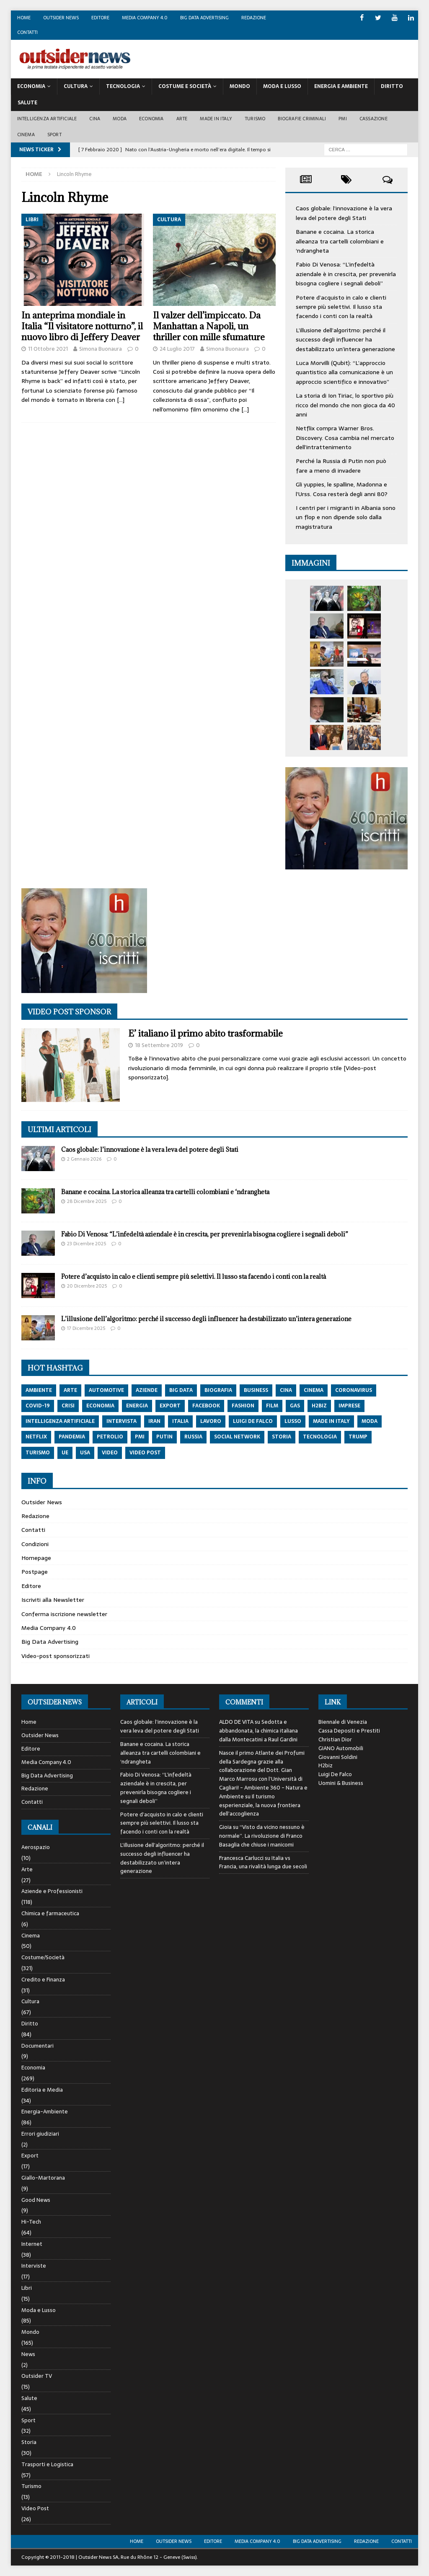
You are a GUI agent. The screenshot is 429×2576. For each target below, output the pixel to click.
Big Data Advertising (204, 17)
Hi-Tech (31, 2221)
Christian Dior (335, 1739)
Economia (31, 86)
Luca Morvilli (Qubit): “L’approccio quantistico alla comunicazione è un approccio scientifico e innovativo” (344, 372)
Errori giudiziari (40, 2133)
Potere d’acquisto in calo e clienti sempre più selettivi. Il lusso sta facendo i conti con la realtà (341, 307)
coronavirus (353, 1390)
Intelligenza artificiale (47, 118)
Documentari (37, 2045)
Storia (28, 2442)
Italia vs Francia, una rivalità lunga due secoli (263, 1862)
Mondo (240, 86)
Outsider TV (36, 2376)
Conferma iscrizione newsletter (64, 1614)
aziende (147, 1390)
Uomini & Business (340, 1783)
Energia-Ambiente (44, 2111)
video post (145, 1452)
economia (100, 1406)
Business (256, 1390)
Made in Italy (216, 118)
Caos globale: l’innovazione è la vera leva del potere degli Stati (344, 213)
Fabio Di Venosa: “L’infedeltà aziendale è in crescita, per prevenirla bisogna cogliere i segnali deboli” (346, 274)
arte (70, 1390)
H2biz (325, 1765)
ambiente (39, 1390)
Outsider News (61, 17)
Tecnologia (123, 86)
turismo (38, 1452)
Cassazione (373, 118)
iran (154, 1421)
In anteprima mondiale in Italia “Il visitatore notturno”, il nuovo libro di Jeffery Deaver (82, 326)
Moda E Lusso (282, 86)
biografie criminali (302, 118)
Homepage (36, 1557)
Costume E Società (184, 86)
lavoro (210, 1421)
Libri (26, 2288)
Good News (35, 2200)
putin (164, 1437)
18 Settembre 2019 (159, 1045)
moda (369, 1421)
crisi (68, 1406)
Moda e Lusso (38, 2310)
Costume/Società (43, 1957)
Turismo (255, 118)
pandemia (72, 1437)
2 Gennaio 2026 (84, 1159)
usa (85, 1452)
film (272, 1406)
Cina (94, 118)
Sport (54, 134)
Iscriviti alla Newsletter (52, 1599)
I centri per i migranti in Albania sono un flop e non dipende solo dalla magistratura (345, 517)
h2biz (319, 1406)
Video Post (35, 2508)
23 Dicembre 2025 (86, 1243)
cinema (313, 1390)
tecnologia (320, 1437)
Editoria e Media (42, 2089)
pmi (140, 1437)
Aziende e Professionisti (52, 1891)
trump (358, 1437)
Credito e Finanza (43, 1979)
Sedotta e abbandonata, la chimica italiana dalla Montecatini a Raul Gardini (258, 1730)
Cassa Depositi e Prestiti (349, 1730)
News (28, 2354)
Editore (100, 17)
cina (286, 1390)
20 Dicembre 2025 (87, 1286)
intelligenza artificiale (60, 1421)
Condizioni (35, 1544)
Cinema (26, 134)
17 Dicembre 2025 (86, 1328)
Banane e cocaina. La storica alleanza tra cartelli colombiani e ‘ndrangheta (340, 241)
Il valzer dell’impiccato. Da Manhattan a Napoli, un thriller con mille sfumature (209, 326)
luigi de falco (253, 1421)
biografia (218, 1390)
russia (193, 1437)
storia (281, 1437)
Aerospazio (35, 1847)
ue (65, 1452)
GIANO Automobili (340, 1748)
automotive (106, 1390)
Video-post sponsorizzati (55, 1655)
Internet (31, 2244)
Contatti (27, 32)
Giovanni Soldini (337, 1757)
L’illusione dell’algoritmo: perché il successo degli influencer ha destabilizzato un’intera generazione (345, 340)
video (110, 1452)
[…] (120, 399)
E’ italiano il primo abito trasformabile (205, 1033)
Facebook (206, 1406)
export (170, 1406)
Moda (120, 118)
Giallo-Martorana (43, 2177)
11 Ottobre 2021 (48, 348)
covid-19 (38, 1406)
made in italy (331, 1421)
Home (24, 17)
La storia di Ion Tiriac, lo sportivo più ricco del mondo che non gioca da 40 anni (345, 405)
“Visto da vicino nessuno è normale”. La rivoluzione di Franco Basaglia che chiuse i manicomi (262, 1836)
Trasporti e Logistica (47, 2464)
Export (30, 2155)
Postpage (34, 1571)
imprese (349, 1406)
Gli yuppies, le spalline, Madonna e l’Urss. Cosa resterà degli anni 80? (342, 489)
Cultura (76, 86)
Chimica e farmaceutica (50, 1913)
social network (237, 1437)
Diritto (392, 86)
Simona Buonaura (100, 348)
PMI (343, 118)
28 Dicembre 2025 (86, 1201)
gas (295, 1406)
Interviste (33, 2265)
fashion (243, 1406)
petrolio (110, 1437)
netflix (36, 1437)
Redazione (253, 17)
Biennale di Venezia (342, 1721)
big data (181, 1390)
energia (137, 1406)
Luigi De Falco (335, 1774)
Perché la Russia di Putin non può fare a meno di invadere (341, 465)
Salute (27, 102)
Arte (182, 118)
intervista (121, 1421)
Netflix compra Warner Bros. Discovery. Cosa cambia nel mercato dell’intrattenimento (345, 438)
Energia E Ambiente (341, 86)
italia (180, 1421)
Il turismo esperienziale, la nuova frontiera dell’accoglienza (259, 1805)
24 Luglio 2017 (177, 348)
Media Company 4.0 (145, 17)
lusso (292, 1421)
